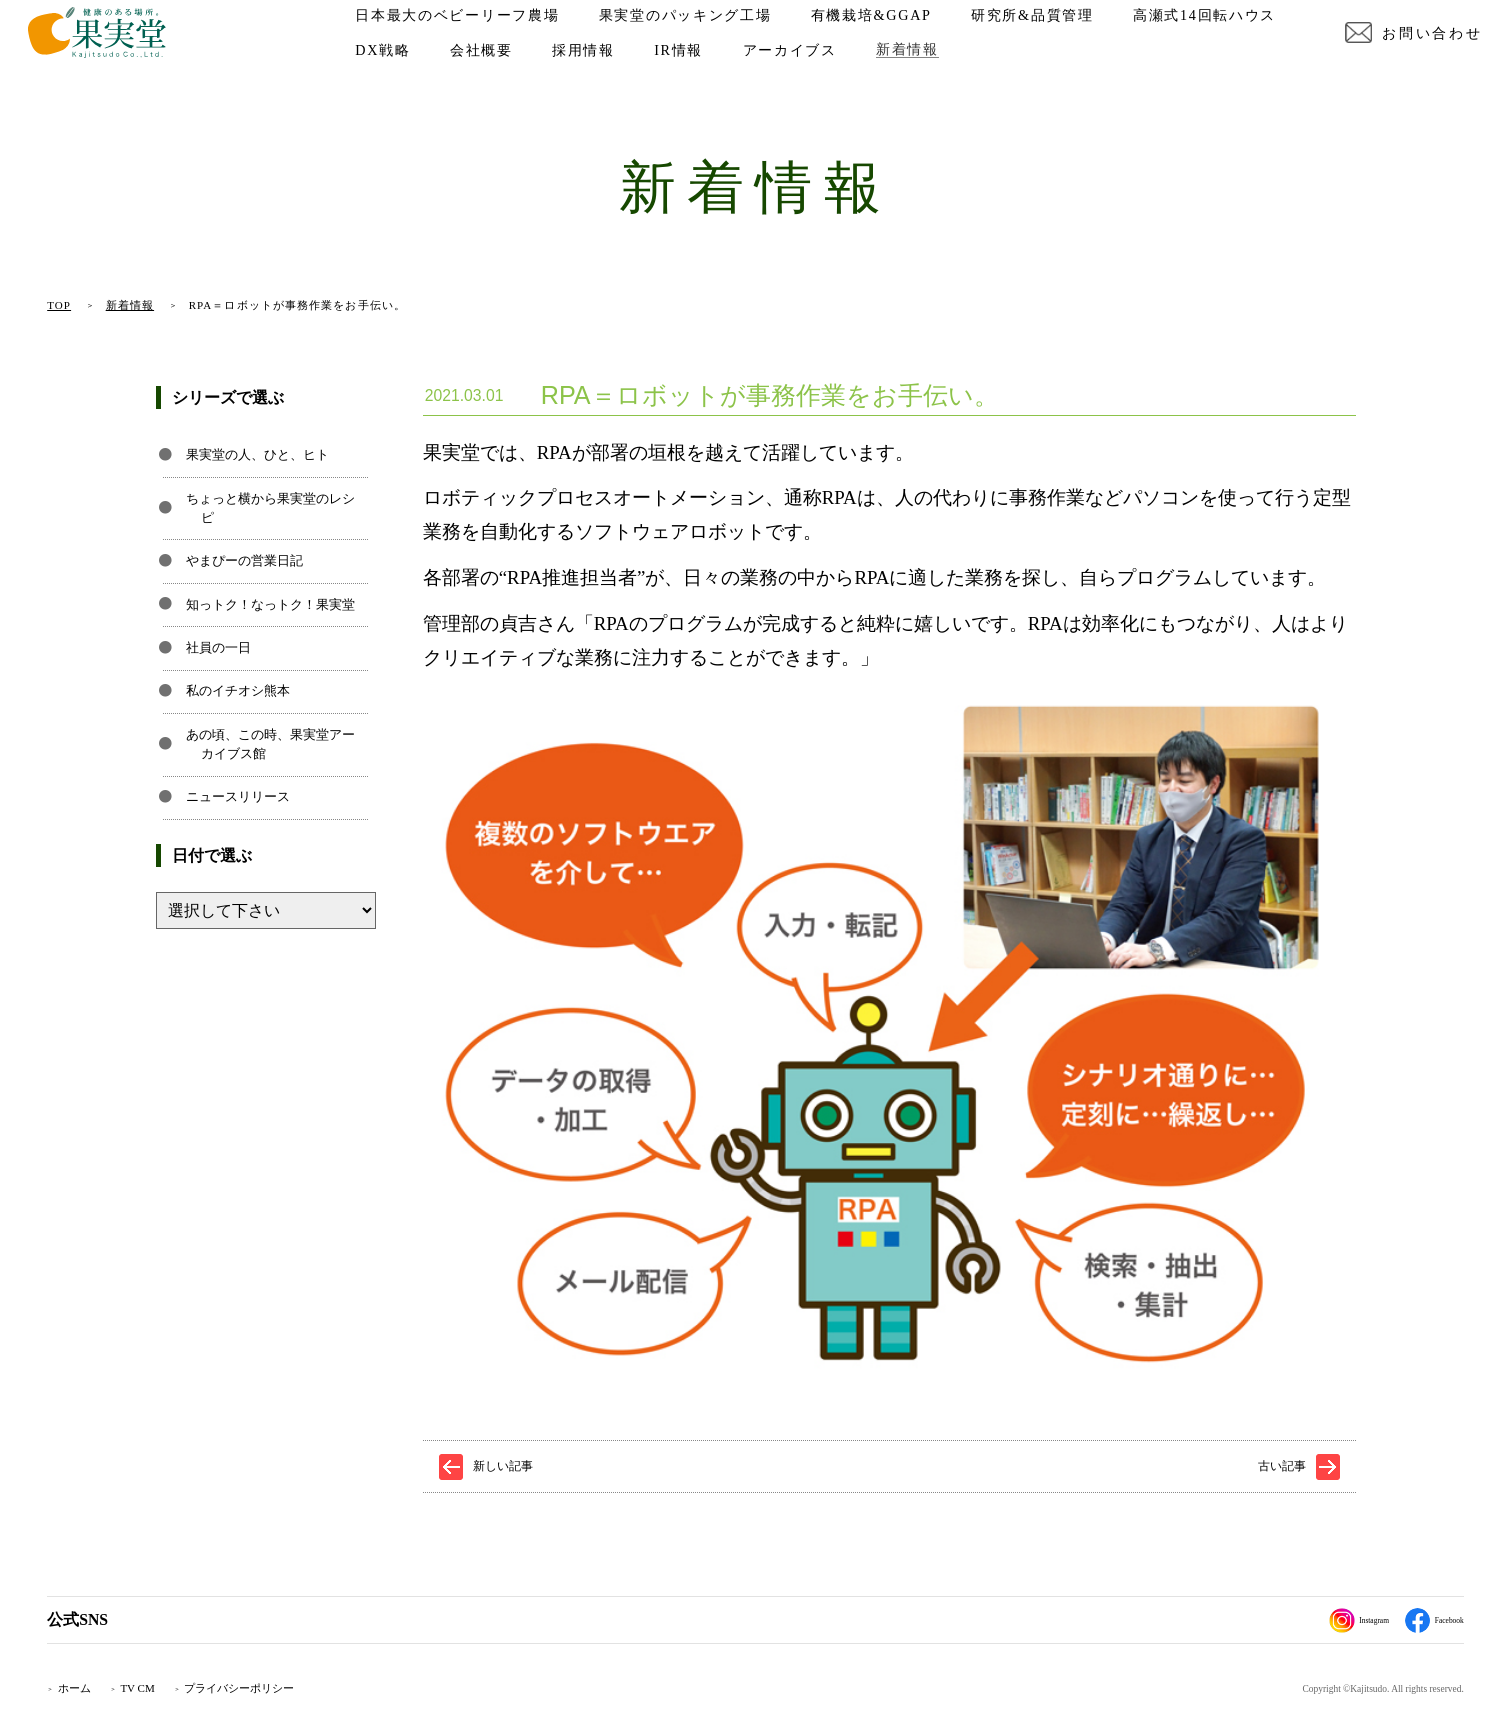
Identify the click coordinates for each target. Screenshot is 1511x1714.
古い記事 (1282, 1466)
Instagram (1324, 1620)
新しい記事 (503, 1466)
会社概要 (683, 72)
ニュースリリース (238, 797)
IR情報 (880, 72)
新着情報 (1109, 72)
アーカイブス (991, 72)
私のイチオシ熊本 (238, 691)
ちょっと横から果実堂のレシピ (270, 508)
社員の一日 (218, 648)
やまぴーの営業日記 (244, 561)
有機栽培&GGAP (890, 37)
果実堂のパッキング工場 (704, 37)
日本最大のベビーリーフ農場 (477, 37)
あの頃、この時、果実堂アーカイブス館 (270, 744)
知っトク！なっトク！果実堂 (270, 605)
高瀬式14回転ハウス (446, 72)
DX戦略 (584, 72)
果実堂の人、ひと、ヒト (257, 455)
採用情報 (785, 72)
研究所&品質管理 (1051, 37)
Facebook (1423, 1620)
